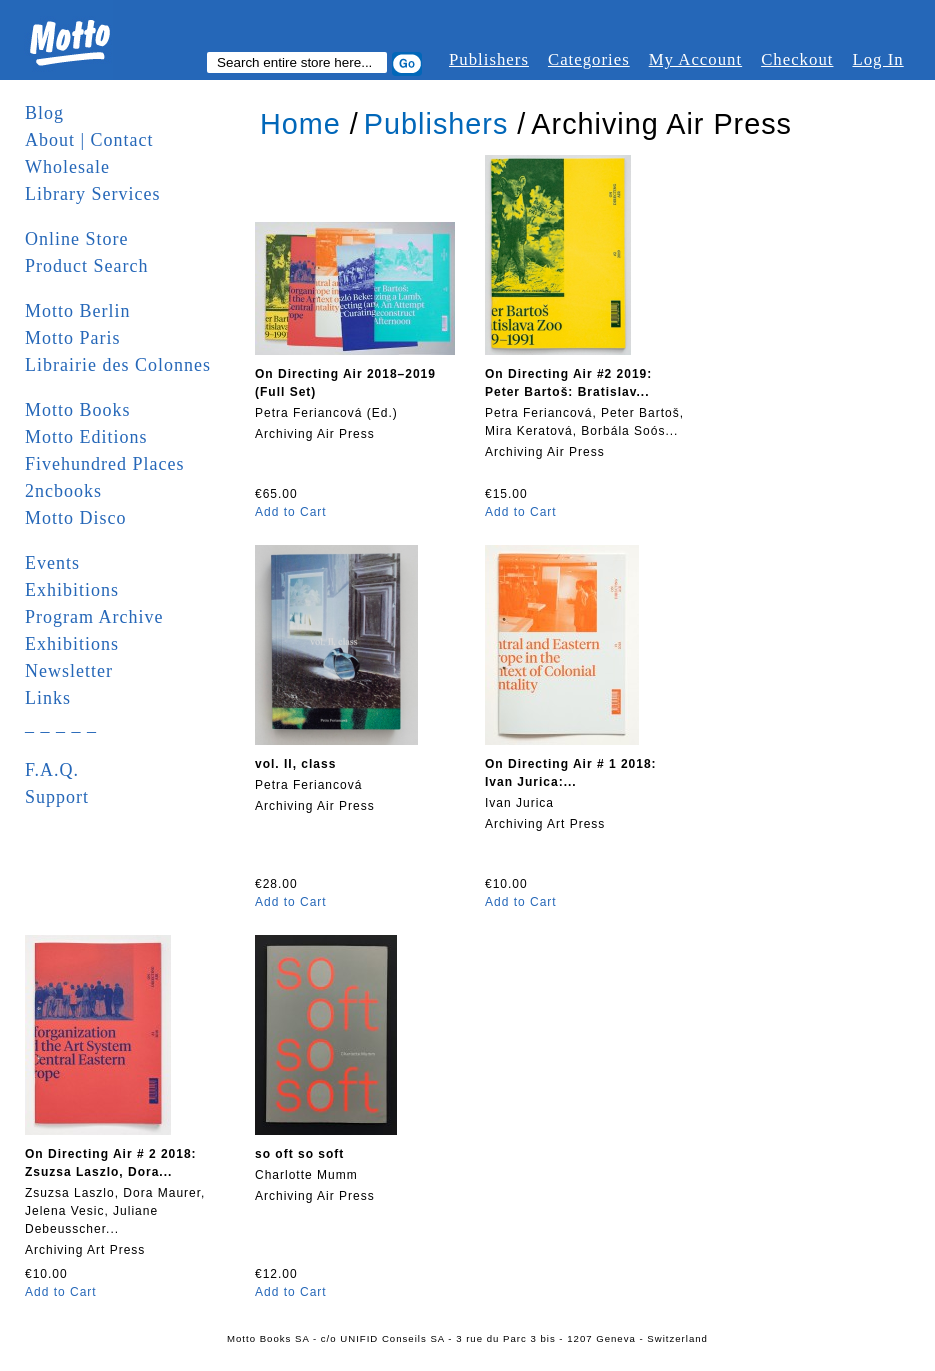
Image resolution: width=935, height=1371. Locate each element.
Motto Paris (73, 338)
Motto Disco (76, 518)
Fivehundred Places (104, 464)
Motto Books (78, 410)
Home (300, 124)
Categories (589, 59)
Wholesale (67, 167)
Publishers (489, 59)
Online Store (77, 239)
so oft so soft (299, 1154)
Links (48, 698)
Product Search (86, 266)
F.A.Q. (52, 770)
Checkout (797, 59)
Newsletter (69, 671)
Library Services (92, 194)
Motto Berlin (78, 311)
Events (52, 563)
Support (57, 797)
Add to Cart (291, 512)
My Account (695, 59)
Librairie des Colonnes (118, 365)
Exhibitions (72, 590)
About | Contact (89, 140)
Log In (877, 59)
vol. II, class (295, 764)
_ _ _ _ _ (61, 725)
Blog (44, 113)
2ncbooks (63, 491)
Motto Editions (86, 437)
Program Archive (94, 617)
